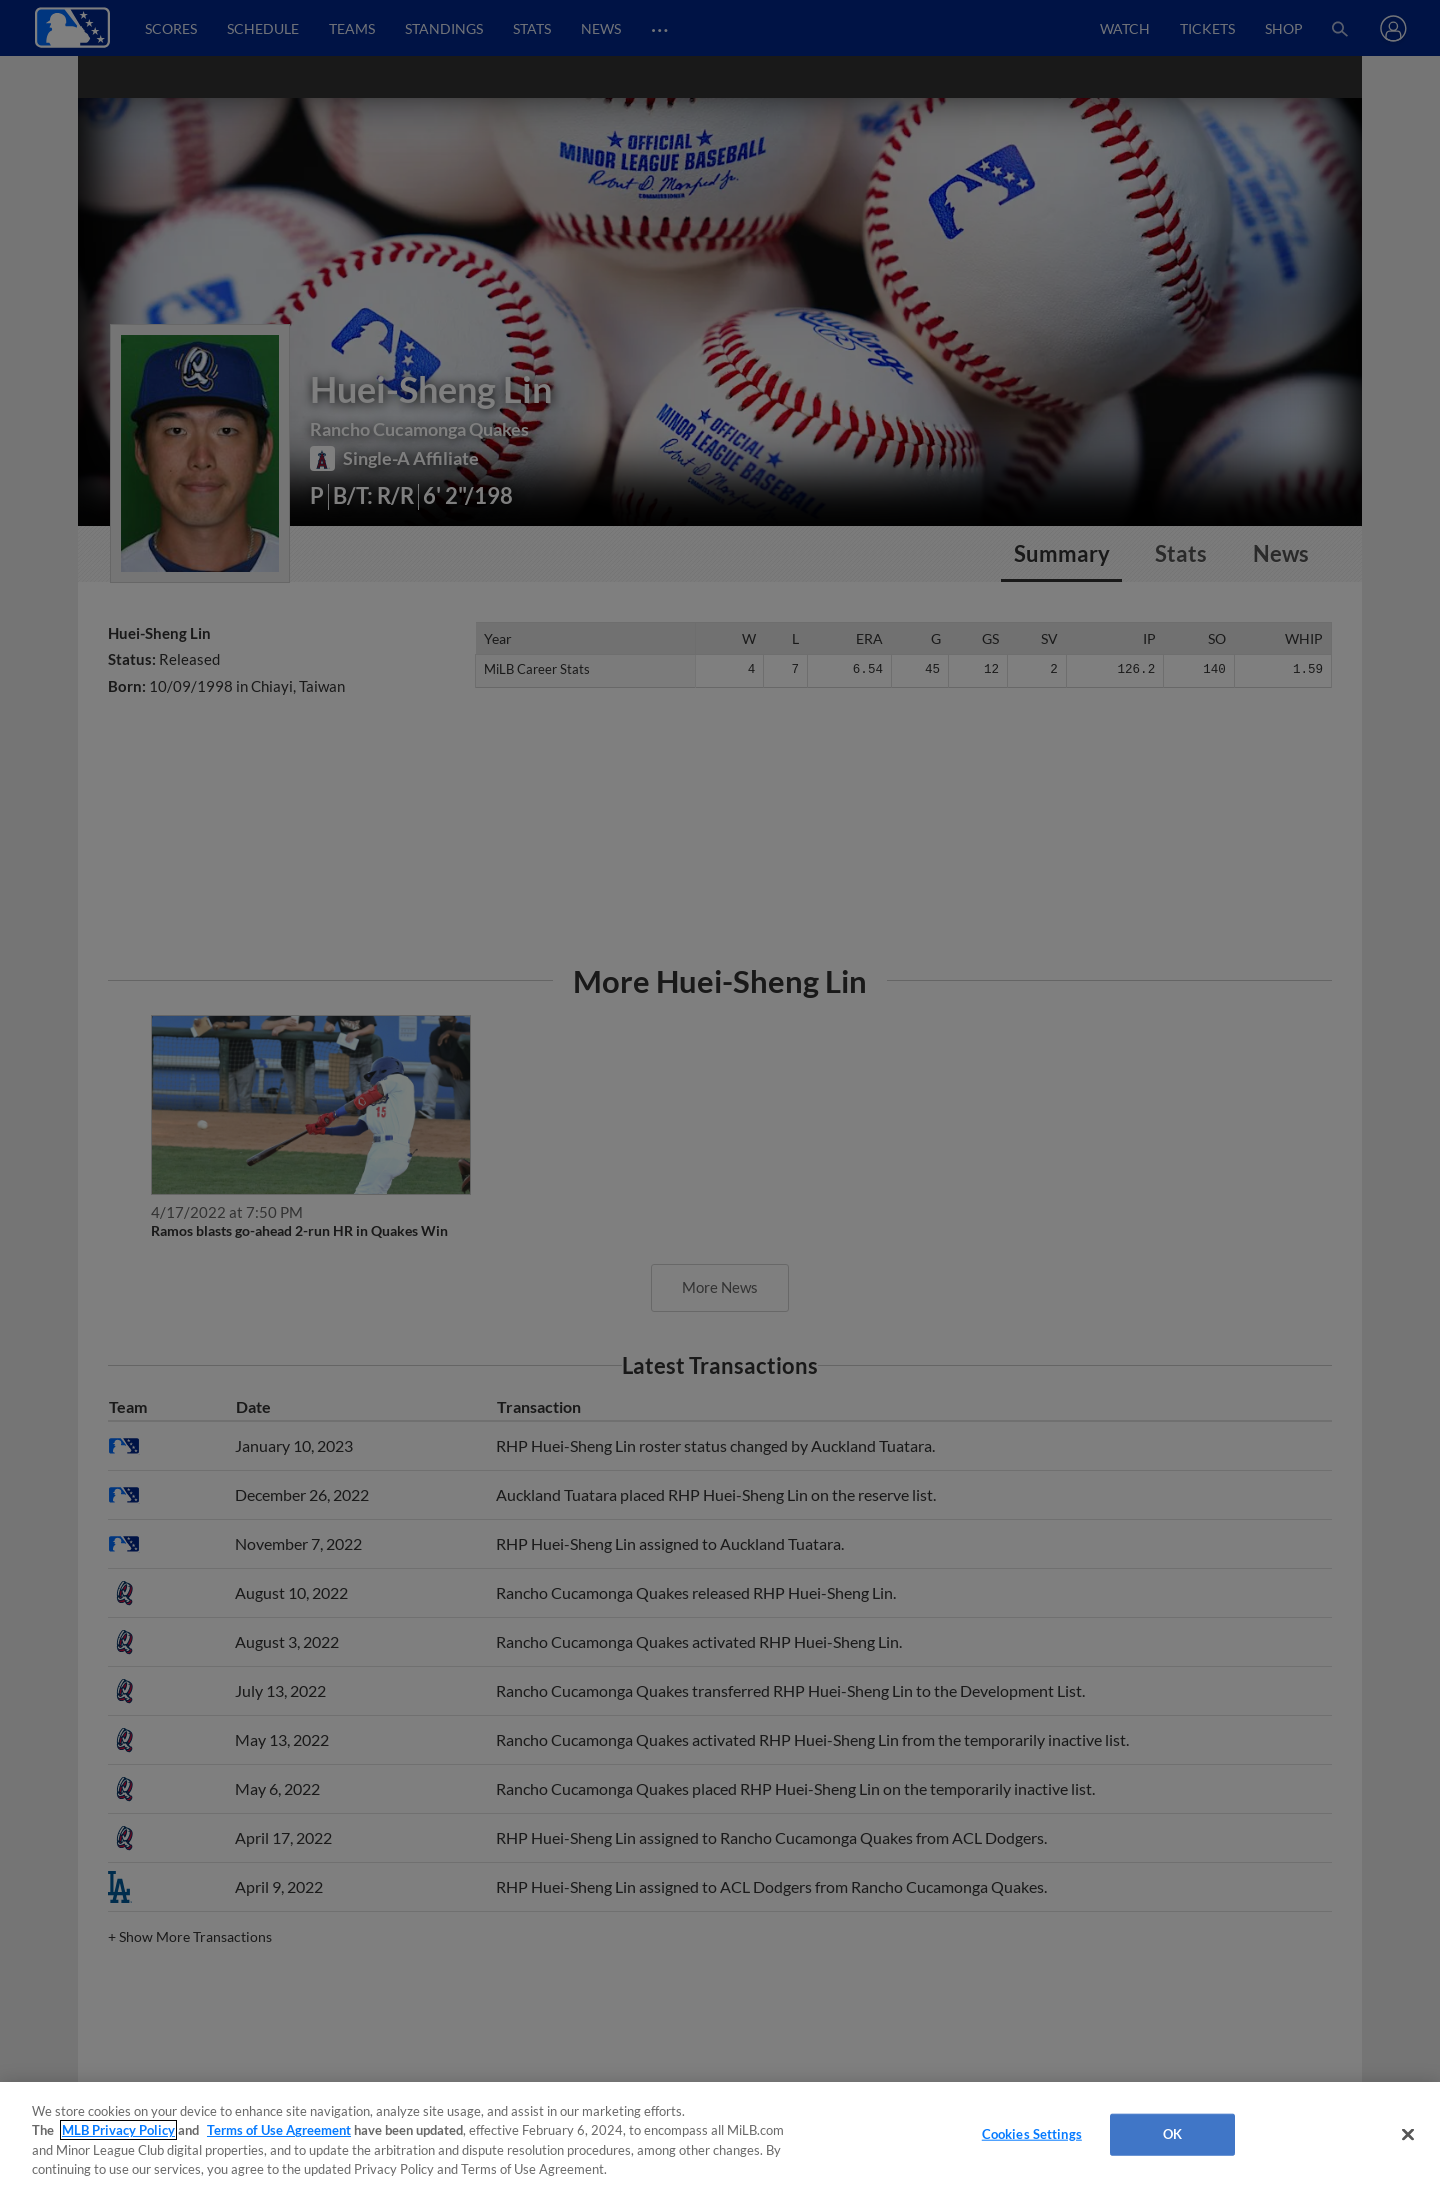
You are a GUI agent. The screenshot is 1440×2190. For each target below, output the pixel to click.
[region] (720, 2136)
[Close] (1408, 2134)
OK (1172, 2134)
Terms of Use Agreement (279, 2130)
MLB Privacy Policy (118, 2130)
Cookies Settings (1032, 2134)
